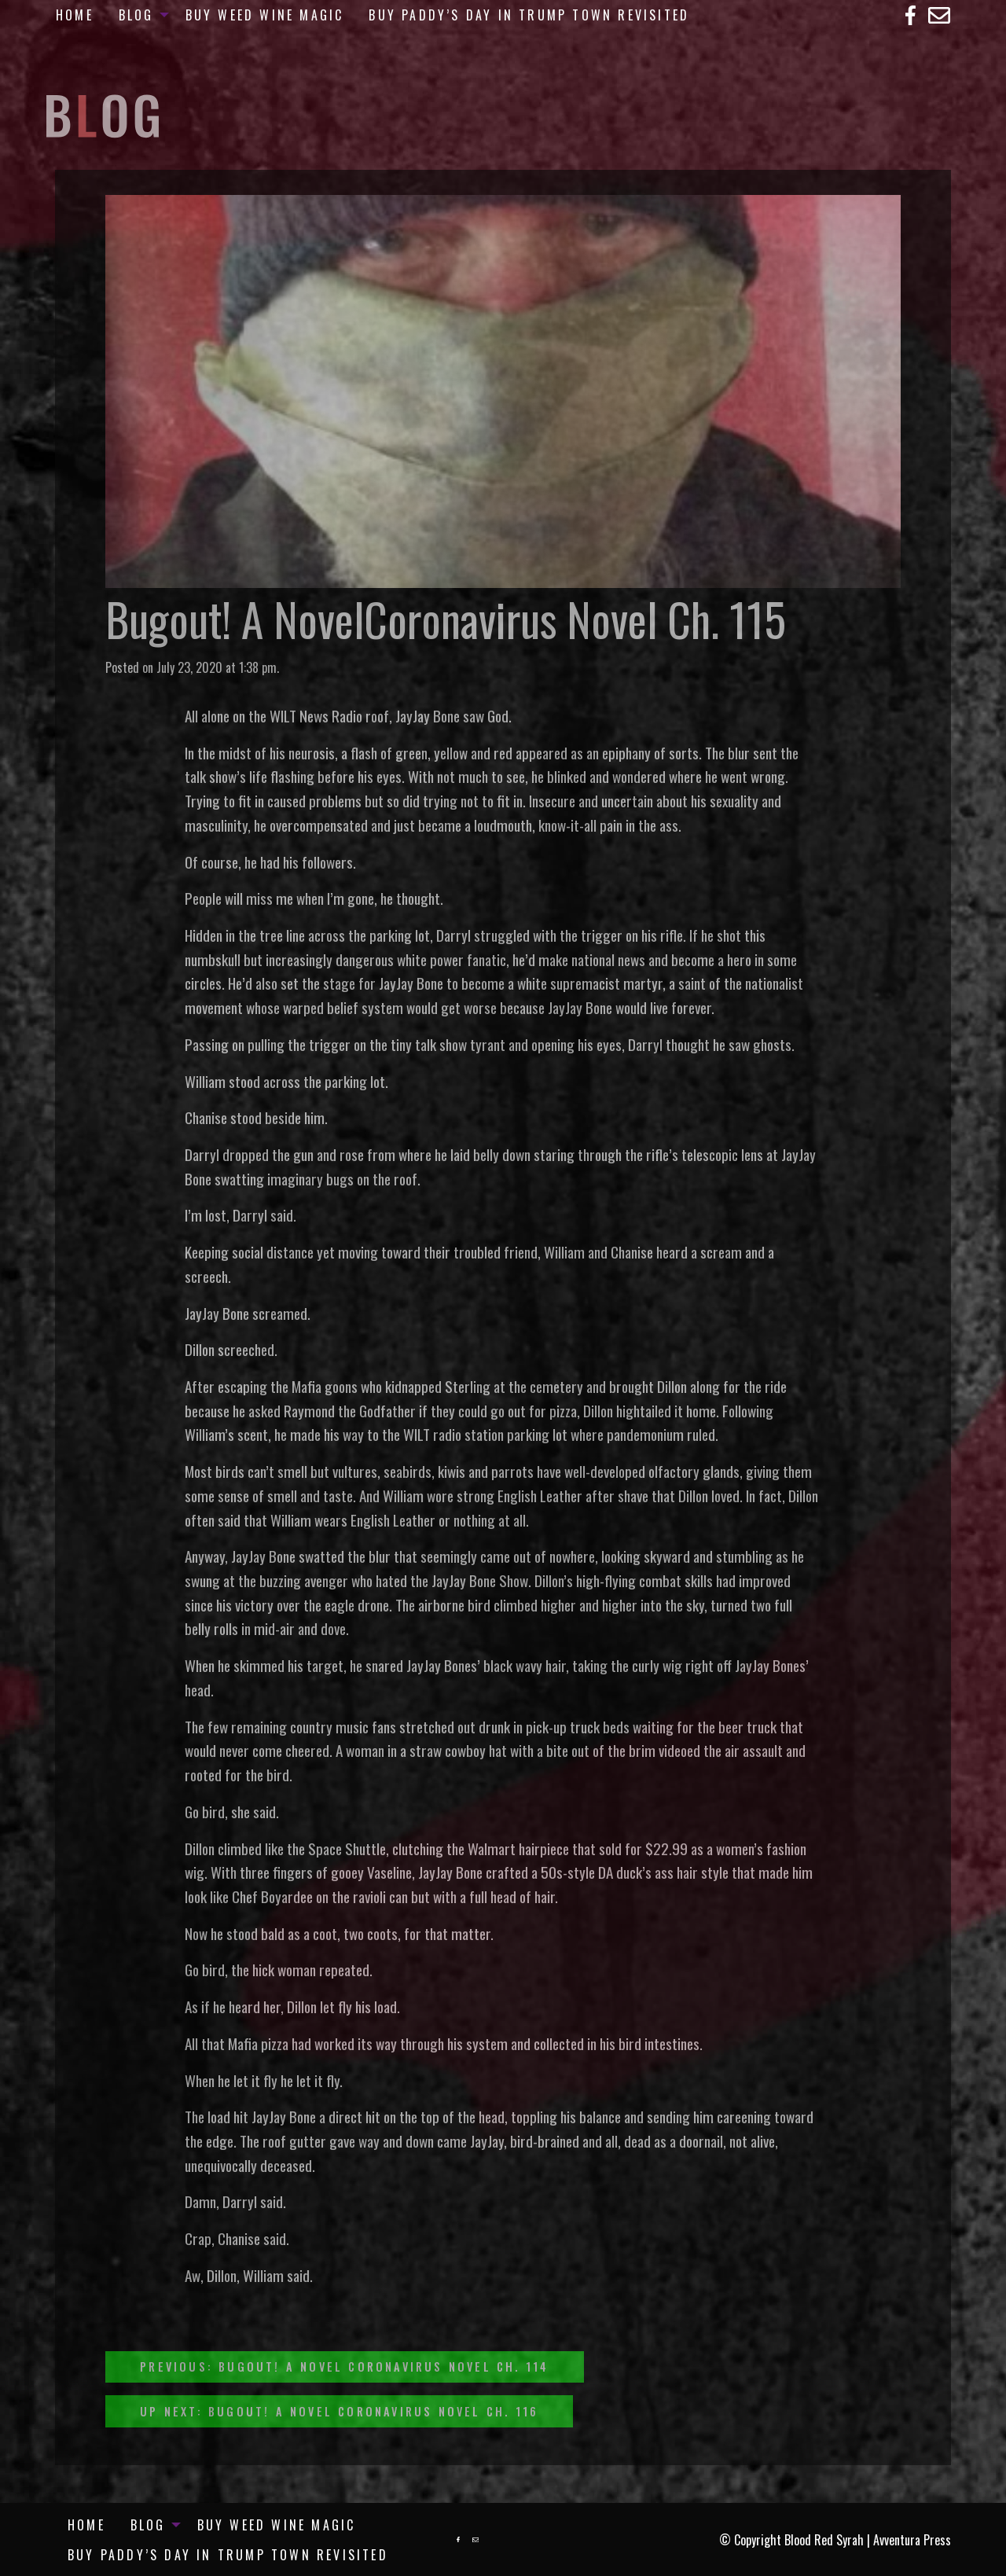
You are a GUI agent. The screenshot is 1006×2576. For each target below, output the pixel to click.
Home (75, 15)
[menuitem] (74, 15)
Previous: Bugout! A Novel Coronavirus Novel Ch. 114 (344, 2366)
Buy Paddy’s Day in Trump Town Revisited (529, 15)
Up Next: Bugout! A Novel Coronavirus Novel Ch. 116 (339, 2411)
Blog (136, 15)
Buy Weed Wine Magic (264, 15)
